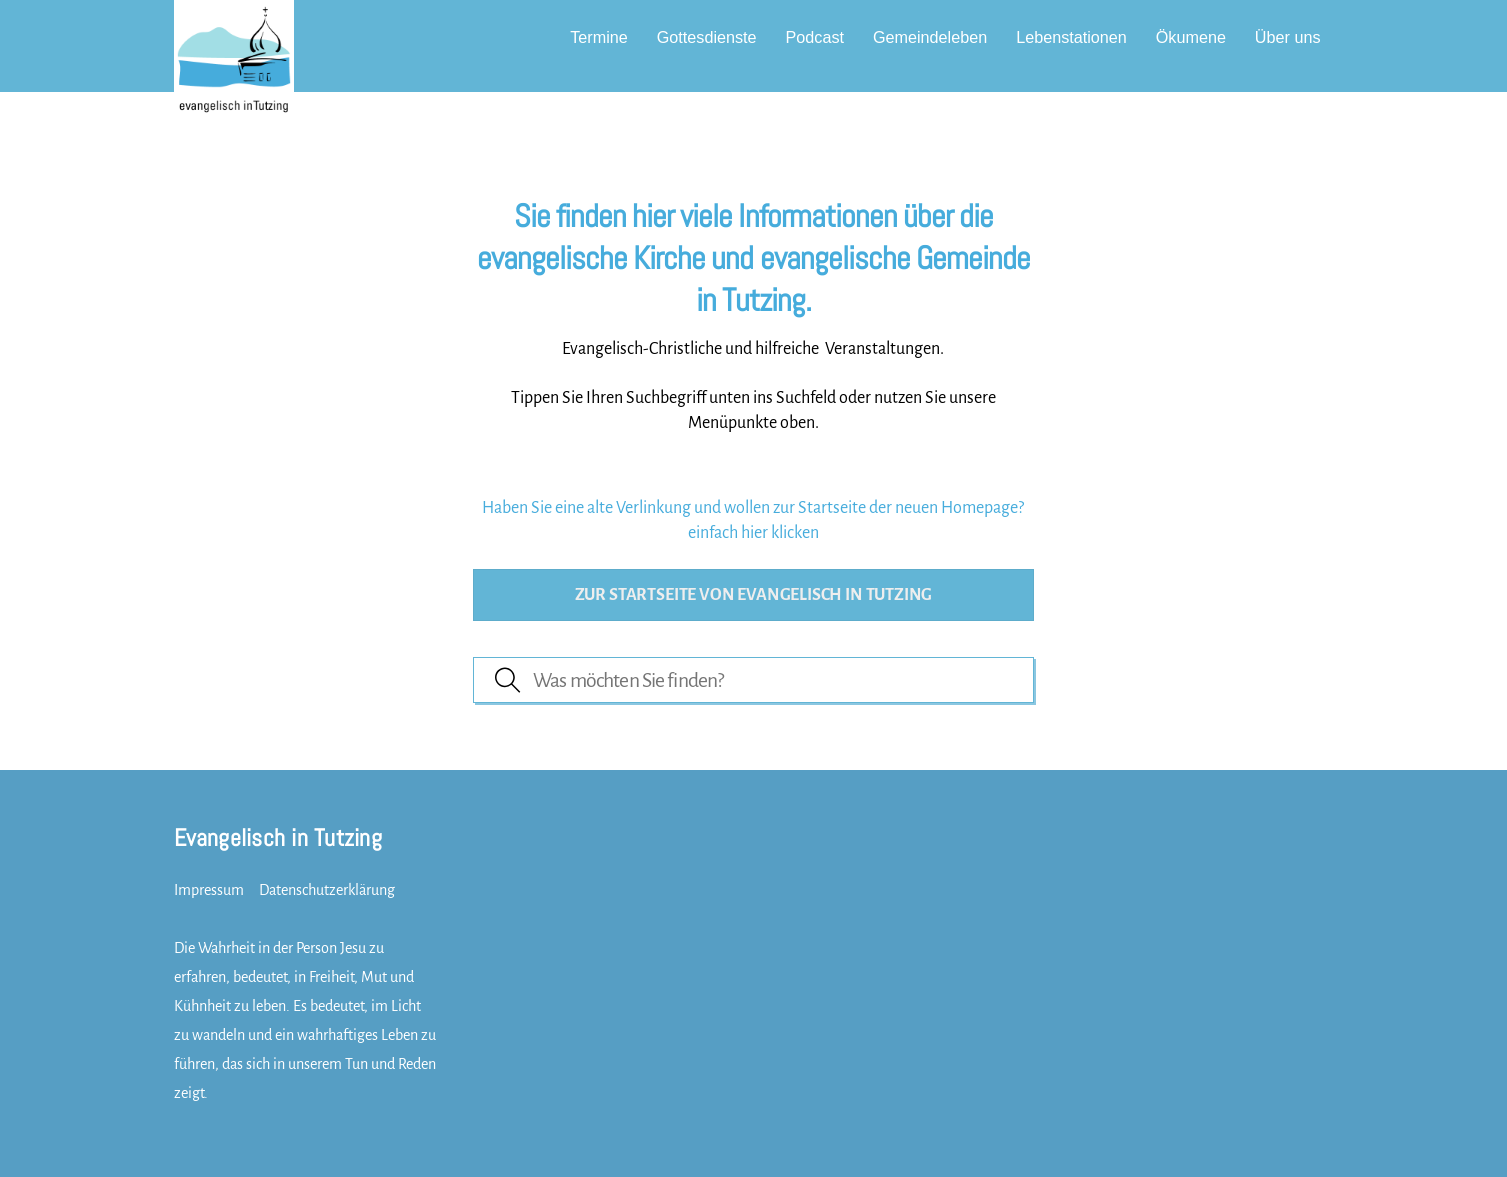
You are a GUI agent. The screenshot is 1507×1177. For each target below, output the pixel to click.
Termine (599, 37)
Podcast (815, 37)
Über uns (1288, 37)
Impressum (209, 890)
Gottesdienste (707, 37)
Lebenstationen (1071, 37)
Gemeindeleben (930, 37)
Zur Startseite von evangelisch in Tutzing (754, 595)
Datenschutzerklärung (327, 890)
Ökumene (1191, 37)
